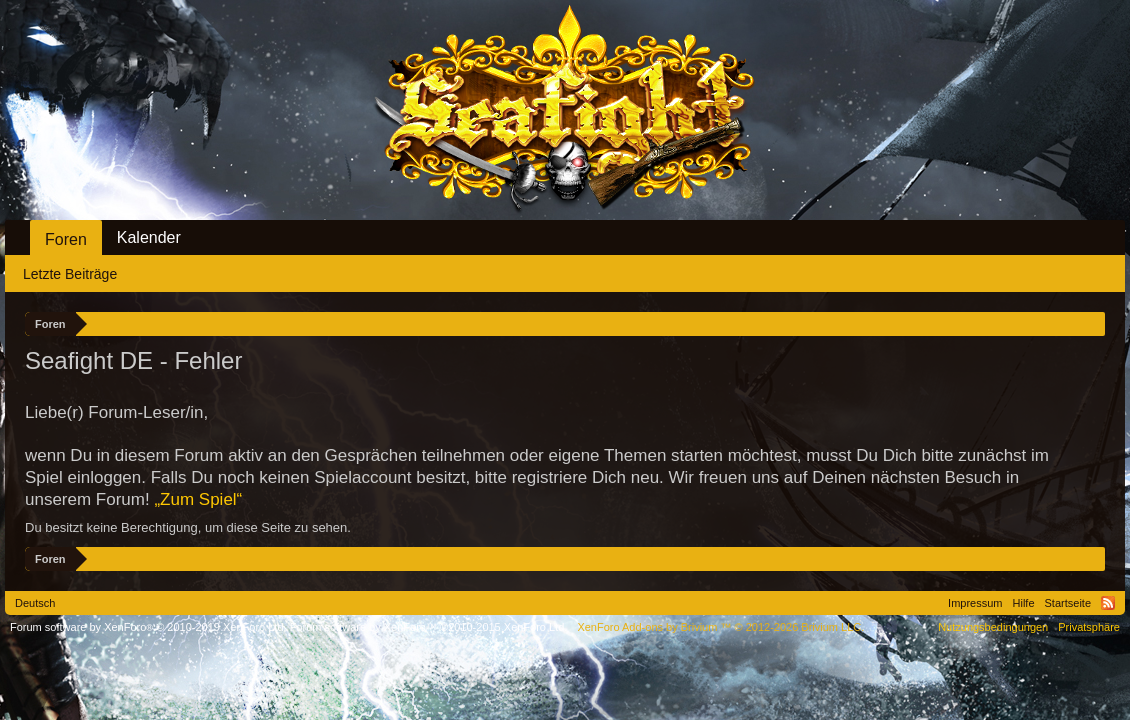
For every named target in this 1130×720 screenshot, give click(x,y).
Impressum (975, 603)
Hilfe (1024, 603)
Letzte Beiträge (70, 274)
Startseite (1068, 603)
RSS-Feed (1108, 603)
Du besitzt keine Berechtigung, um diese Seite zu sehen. (188, 527)
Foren (66, 239)
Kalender (149, 237)
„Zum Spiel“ (198, 499)
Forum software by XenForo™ (429, 627)
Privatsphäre (1089, 627)
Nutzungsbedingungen (993, 627)
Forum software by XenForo (148, 627)
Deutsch (35, 603)
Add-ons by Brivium (720, 627)
